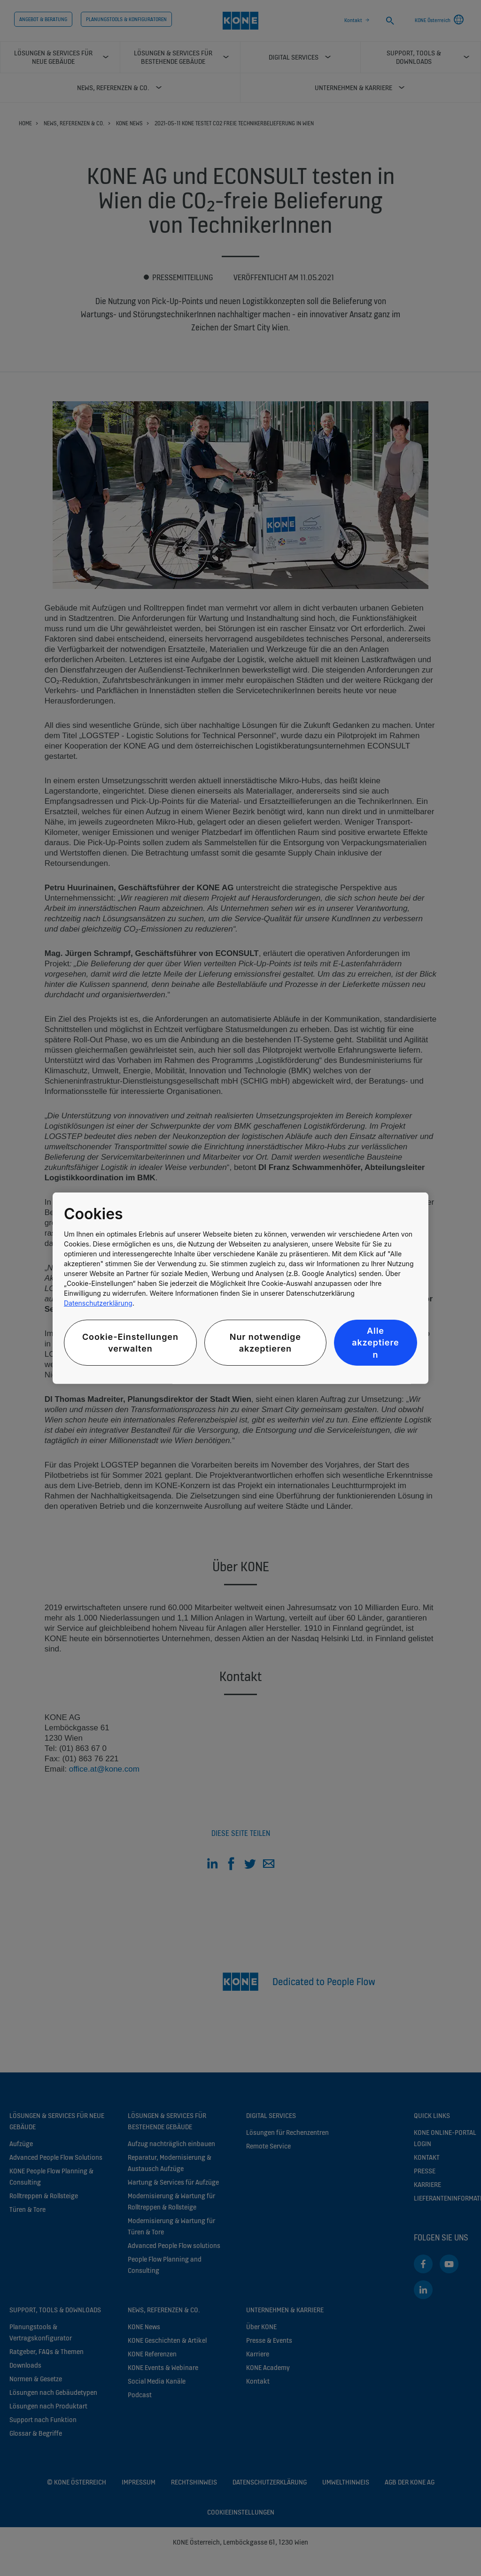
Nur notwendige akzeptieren (265, 1342)
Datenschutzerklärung (98, 1303)
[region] (240, 1288)
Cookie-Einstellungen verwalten (130, 1342)
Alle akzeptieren (375, 1342)
